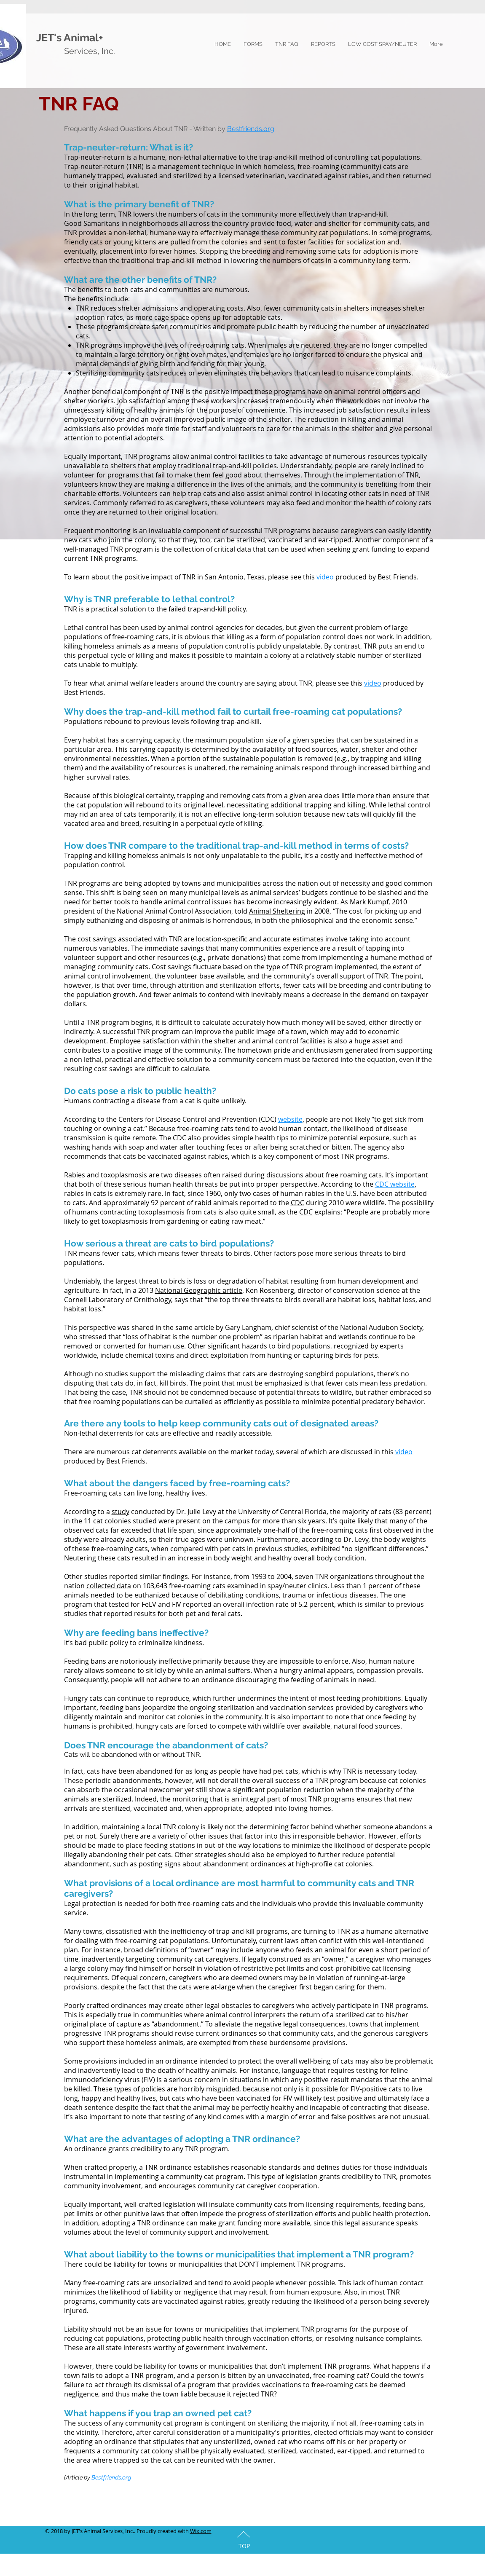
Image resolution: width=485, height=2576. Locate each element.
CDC (297, 1202)
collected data (108, 1585)
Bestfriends (244, 129)
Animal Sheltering (277, 911)
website (290, 1119)
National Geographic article (198, 1290)
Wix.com (201, 2531)
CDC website (395, 1184)
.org (268, 129)
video (325, 577)
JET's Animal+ (69, 37)
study (120, 1511)
